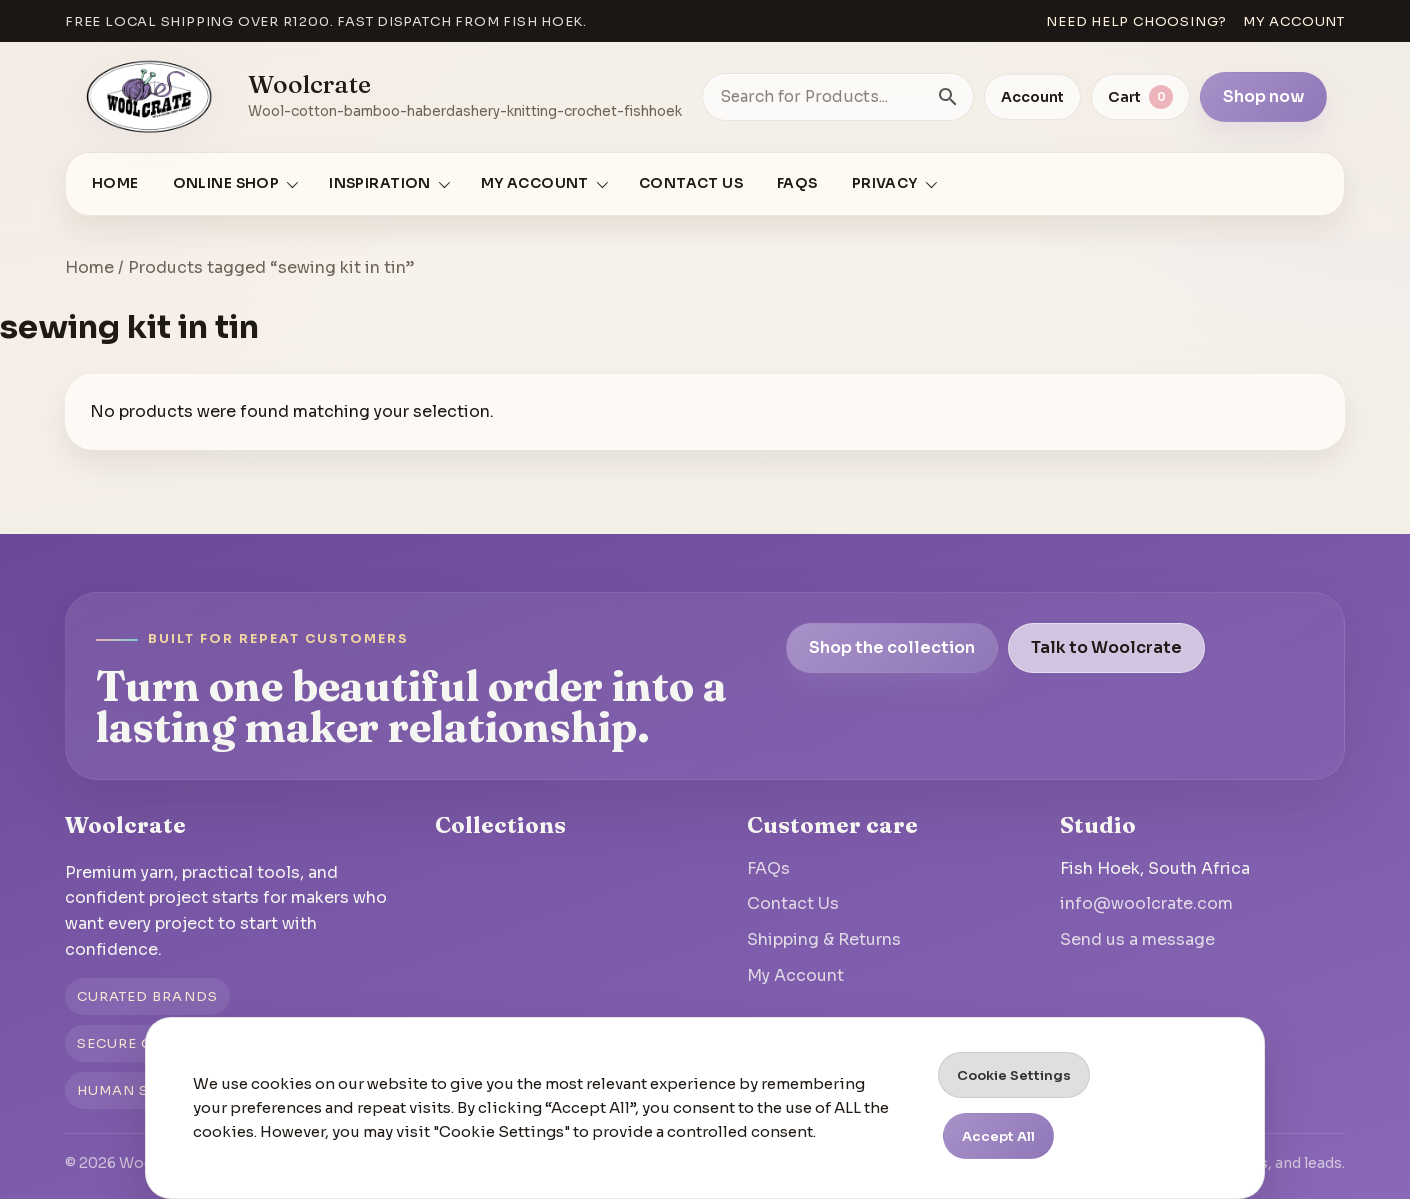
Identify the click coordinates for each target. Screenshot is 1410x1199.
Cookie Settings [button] (1014, 1075)
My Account (795, 975)
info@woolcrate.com (1146, 903)
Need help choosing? (1136, 21)
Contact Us (691, 183)
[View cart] (1140, 97)
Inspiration (380, 183)
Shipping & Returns (824, 939)
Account (1032, 97)
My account (1294, 21)
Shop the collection (892, 647)
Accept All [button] (998, 1136)
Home (115, 183)
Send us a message (1137, 939)
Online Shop (226, 183)
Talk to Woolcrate (1106, 647)
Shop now (1263, 96)
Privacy (885, 183)
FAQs (797, 183)
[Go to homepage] (149, 97)
